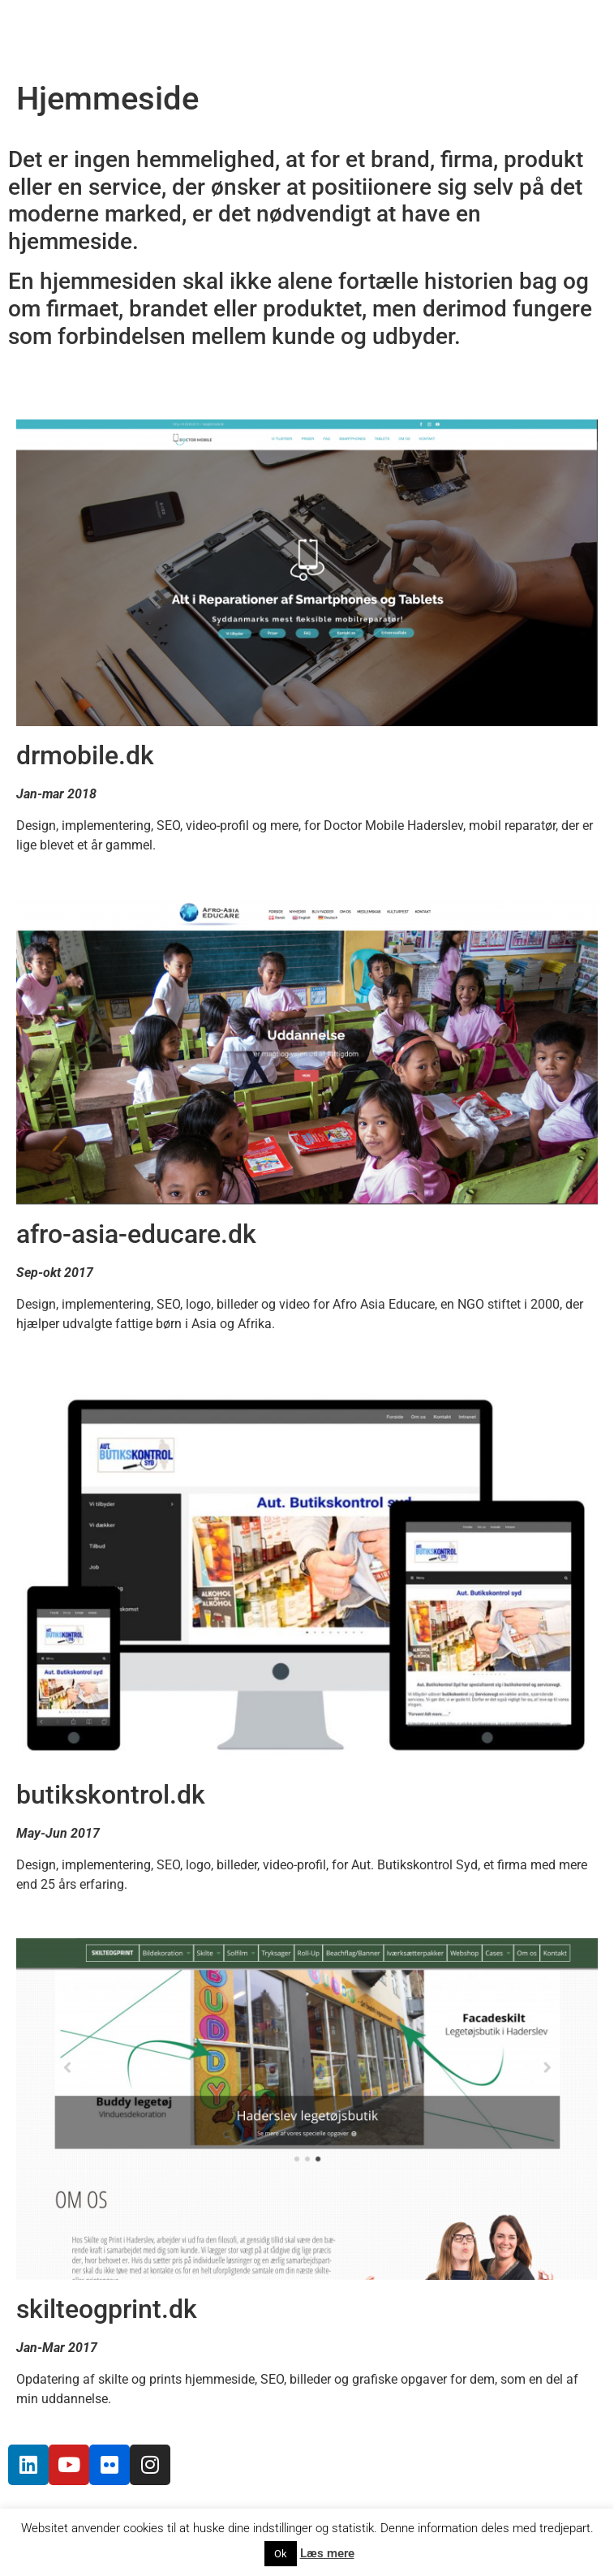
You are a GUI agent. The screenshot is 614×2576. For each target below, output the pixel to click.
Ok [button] (280, 2554)
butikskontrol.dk (110, 1794)
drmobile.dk (85, 755)
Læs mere (327, 2553)
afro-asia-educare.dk (136, 1234)
